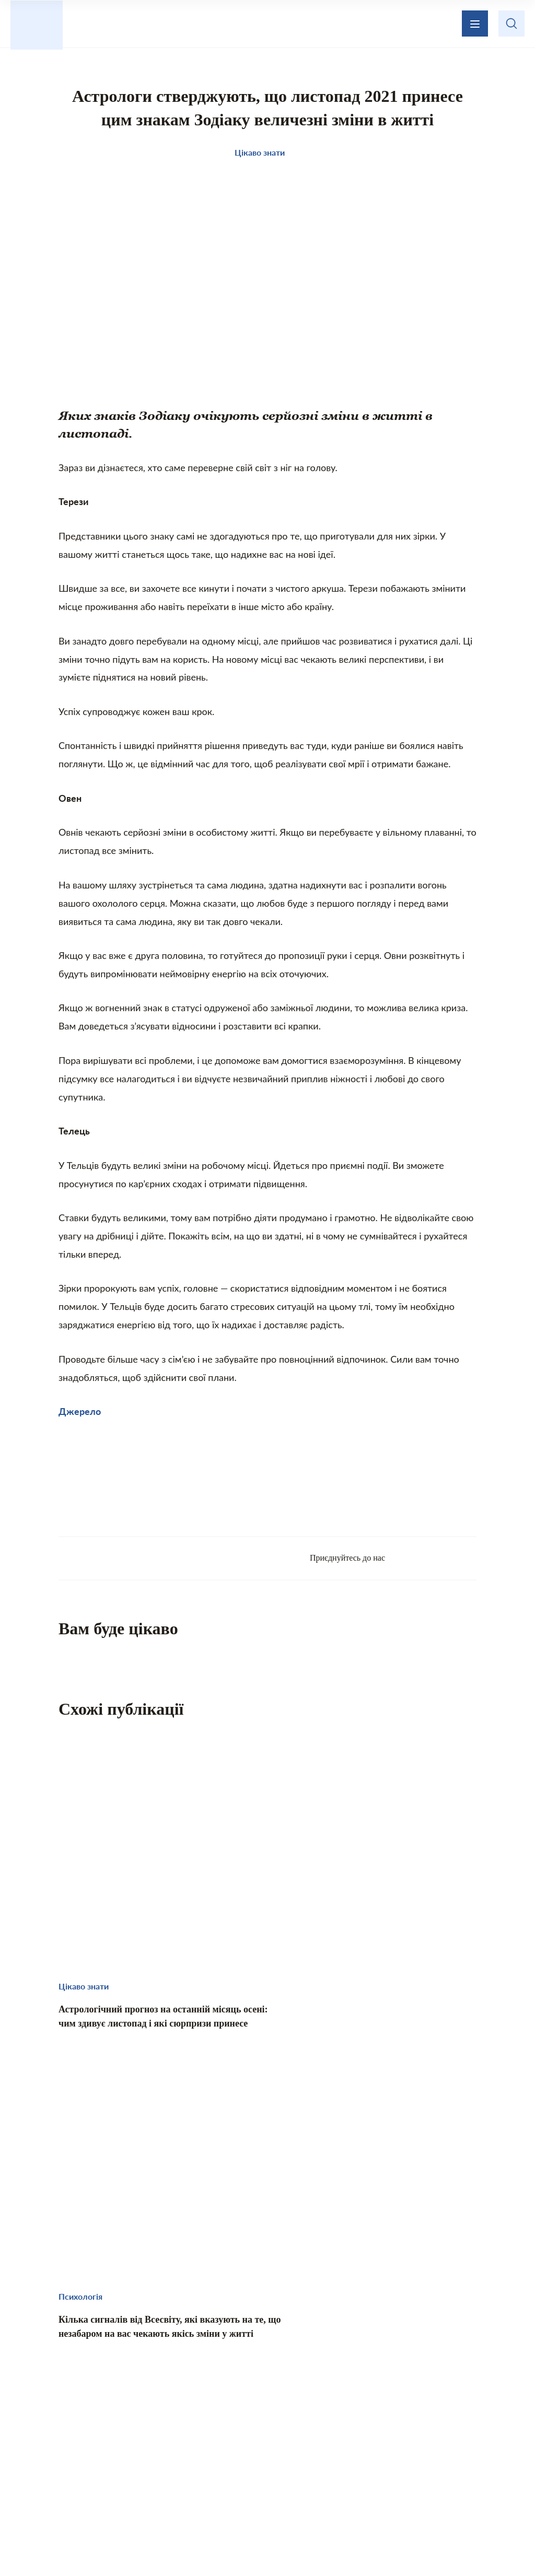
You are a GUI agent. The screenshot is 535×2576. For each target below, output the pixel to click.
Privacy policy (368, 2542)
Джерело (80, 1421)
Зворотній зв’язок (341, 2396)
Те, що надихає (172, 2453)
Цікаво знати (94, 2453)
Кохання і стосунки (361, 2453)
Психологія (444, 2453)
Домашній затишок (262, 2453)
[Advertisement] (267, 1491)
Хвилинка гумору (267, 2475)
